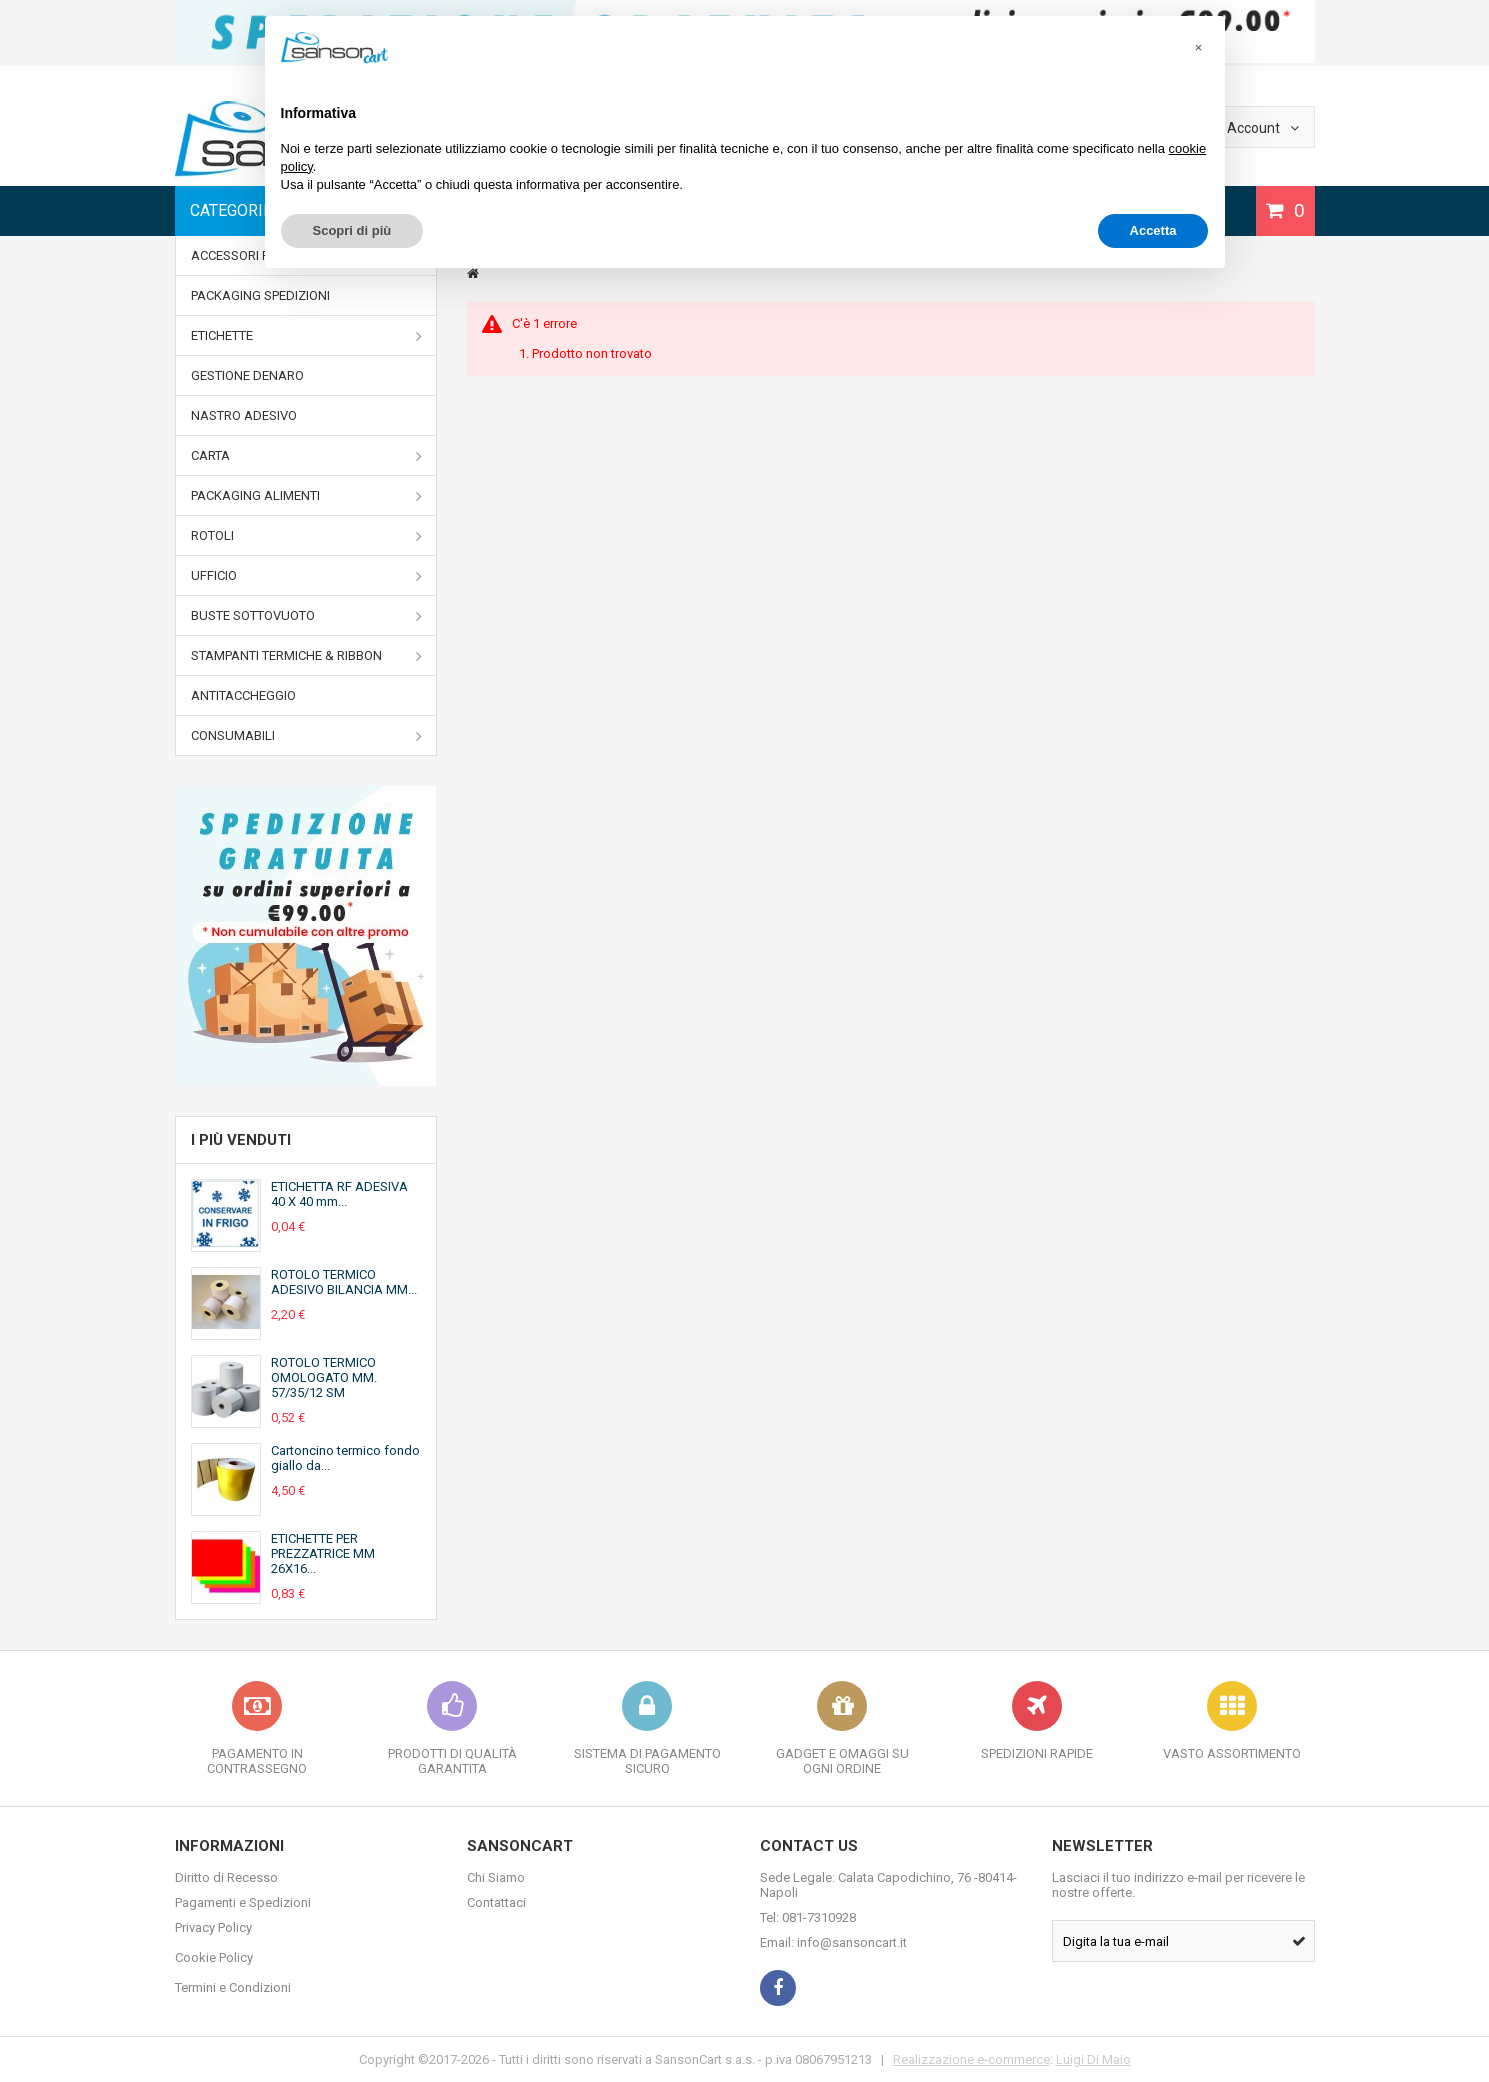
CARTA (307, 456)
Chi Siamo (496, 1877)
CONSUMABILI (307, 736)
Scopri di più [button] (352, 230)
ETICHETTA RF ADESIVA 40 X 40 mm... (339, 1194)
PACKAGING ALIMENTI (307, 496)
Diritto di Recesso (226, 1877)
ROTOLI (307, 536)
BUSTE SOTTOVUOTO (307, 616)
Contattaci (496, 1902)
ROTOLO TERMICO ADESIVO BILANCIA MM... (344, 1282)
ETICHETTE (307, 336)
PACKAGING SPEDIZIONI (260, 295)
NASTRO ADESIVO (244, 415)
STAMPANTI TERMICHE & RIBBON (307, 656)
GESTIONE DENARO (247, 375)
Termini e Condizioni (233, 1987)
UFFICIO (307, 576)
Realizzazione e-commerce (971, 2059)
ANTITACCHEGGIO (243, 695)
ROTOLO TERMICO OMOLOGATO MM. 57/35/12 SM (324, 1377)
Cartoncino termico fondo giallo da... (345, 1458)
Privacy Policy (213, 1927)
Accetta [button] (1153, 230)
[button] (1199, 48)
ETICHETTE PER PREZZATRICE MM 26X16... (323, 1553)
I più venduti (241, 1140)
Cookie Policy (214, 1957)
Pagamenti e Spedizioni (243, 1902)
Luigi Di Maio (1093, 2059)
